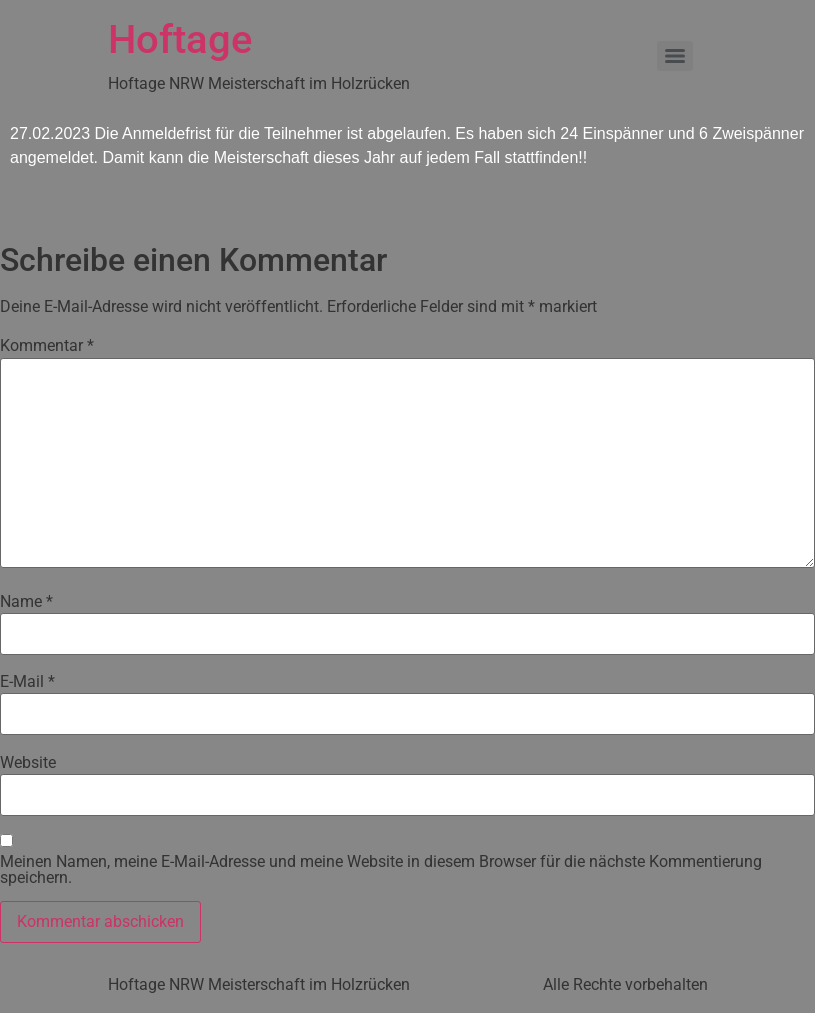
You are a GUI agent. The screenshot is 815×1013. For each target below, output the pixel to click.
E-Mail (27, 682)
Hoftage (180, 39)
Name (26, 602)
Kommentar (47, 346)
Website (28, 763)
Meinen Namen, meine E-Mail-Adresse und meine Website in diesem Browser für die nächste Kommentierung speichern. (381, 870)
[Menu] (675, 56)
